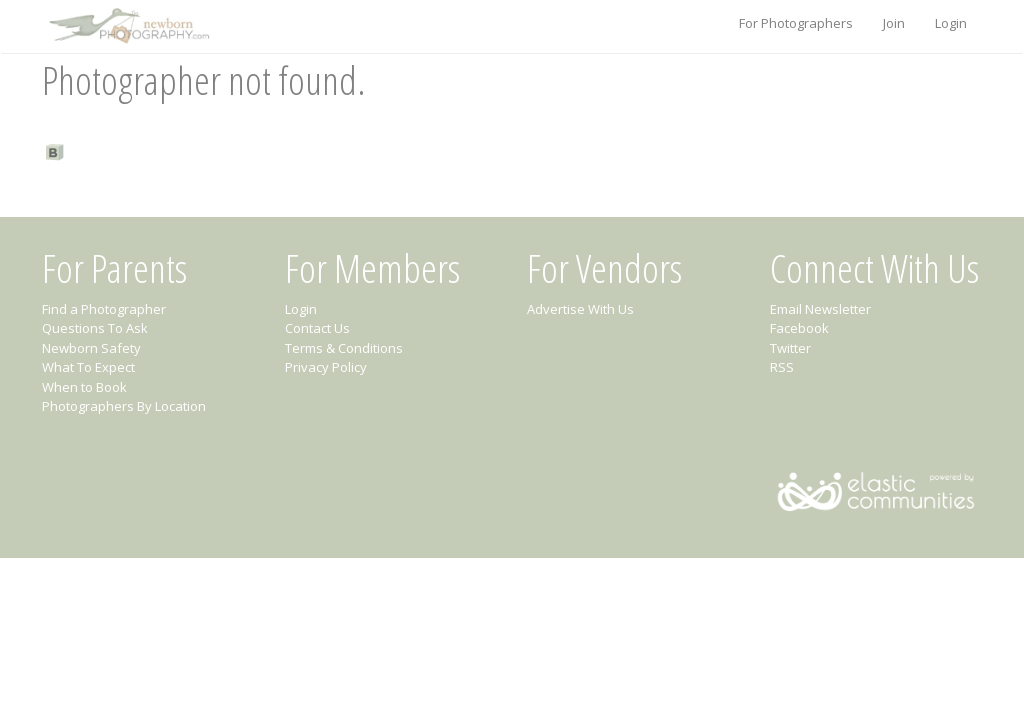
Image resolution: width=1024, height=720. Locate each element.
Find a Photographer (104, 309)
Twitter (790, 348)
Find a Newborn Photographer (166, 151)
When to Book (84, 387)
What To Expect (88, 367)
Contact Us (317, 328)
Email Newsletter (820, 309)
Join (894, 23)
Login (951, 23)
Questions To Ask (95, 328)
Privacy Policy (326, 367)
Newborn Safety (91, 348)
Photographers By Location (124, 406)
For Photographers (796, 23)
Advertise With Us (580, 309)
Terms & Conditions (344, 348)
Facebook (799, 328)
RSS (782, 367)
